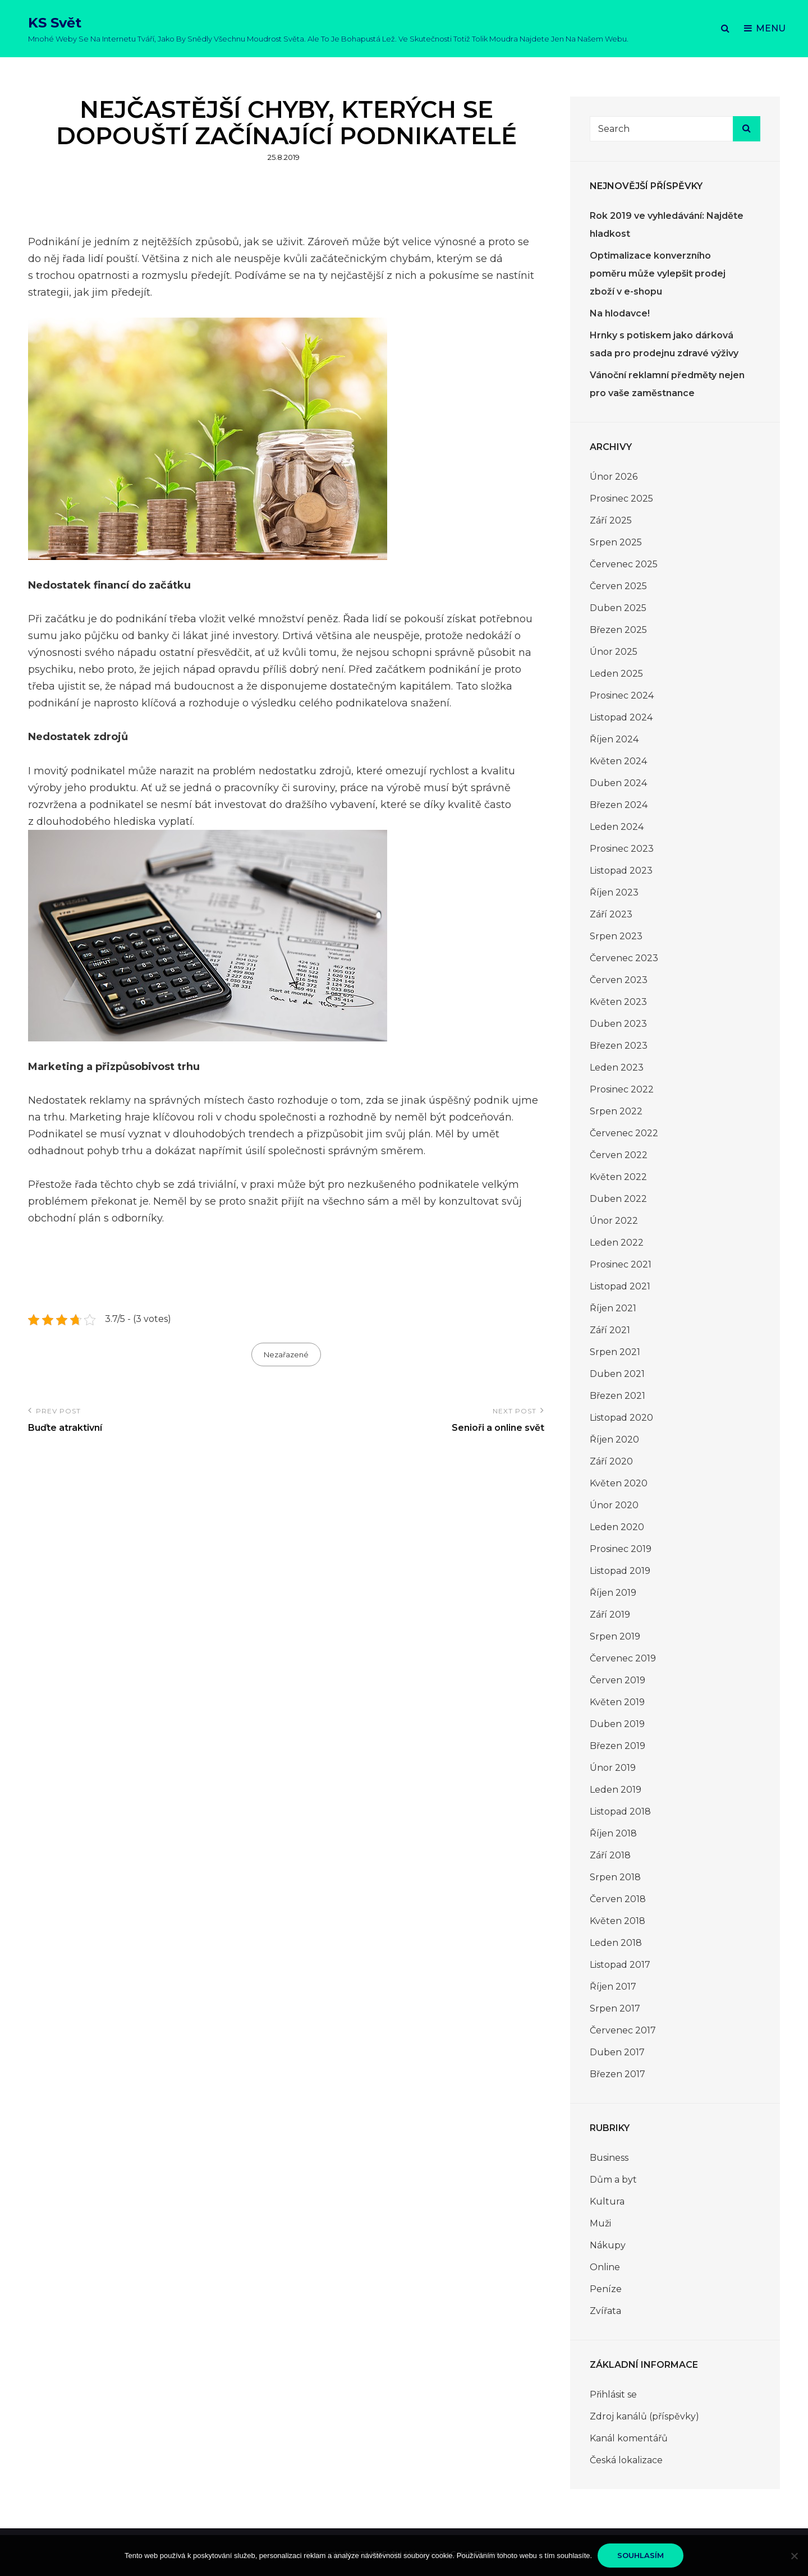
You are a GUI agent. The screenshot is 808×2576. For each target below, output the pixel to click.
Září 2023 (611, 914)
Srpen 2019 (615, 1636)
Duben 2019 (617, 1724)
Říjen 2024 (614, 739)
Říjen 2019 (613, 1592)
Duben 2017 (617, 2052)
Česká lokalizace (626, 2460)
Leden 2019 (615, 1789)
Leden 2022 (617, 1242)
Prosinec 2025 (621, 498)
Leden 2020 (617, 1527)
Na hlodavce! (620, 313)
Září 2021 (610, 1330)
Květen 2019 (617, 1702)
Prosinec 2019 (620, 1549)
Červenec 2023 (624, 958)
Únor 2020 (614, 1505)
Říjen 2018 (613, 1833)
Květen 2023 (618, 1002)
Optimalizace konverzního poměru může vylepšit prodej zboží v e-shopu (658, 273)
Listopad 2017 (620, 1964)
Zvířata (605, 2311)
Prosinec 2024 (622, 695)
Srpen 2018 (615, 1877)
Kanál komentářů (629, 2438)
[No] (794, 2555)
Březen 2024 (619, 805)
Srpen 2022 (616, 1111)
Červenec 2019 (623, 1658)
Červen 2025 (618, 586)
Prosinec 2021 (620, 1264)
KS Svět (54, 23)
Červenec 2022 (624, 1133)
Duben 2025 (618, 608)
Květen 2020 (619, 1483)
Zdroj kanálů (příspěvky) (644, 2416)
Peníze (606, 2289)
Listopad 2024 (621, 717)
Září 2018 (610, 1855)
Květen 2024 (618, 761)
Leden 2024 (617, 826)
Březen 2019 (617, 1746)
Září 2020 (611, 1461)
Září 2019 (610, 1614)
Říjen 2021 (613, 1308)
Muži (600, 2223)
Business (609, 2157)
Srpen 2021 (615, 1352)
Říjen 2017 (613, 1986)
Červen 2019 (617, 1680)
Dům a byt (613, 2179)
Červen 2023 (619, 980)
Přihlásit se (613, 2394)
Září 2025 (611, 520)
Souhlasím (640, 2555)
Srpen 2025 (616, 542)
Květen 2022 (618, 1177)
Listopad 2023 (621, 870)
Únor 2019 (613, 1767)
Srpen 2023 (616, 936)
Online (605, 2267)
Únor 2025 (613, 651)
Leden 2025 (616, 673)
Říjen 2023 (614, 892)
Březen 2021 (617, 1395)
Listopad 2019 (620, 1570)
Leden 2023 (617, 1067)
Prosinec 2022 (622, 1089)
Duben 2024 (618, 783)
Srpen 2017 (615, 2008)
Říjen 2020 (614, 1439)
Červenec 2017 (623, 2030)
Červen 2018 (618, 1899)
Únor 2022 (614, 1220)
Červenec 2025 (624, 564)
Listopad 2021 (620, 1286)
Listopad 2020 (621, 1417)
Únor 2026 (613, 476)
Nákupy (608, 2245)
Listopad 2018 (620, 1811)
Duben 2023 (618, 1023)
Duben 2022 (618, 1198)
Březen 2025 (618, 630)
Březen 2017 (617, 2074)
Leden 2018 (616, 1942)
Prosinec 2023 (622, 848)
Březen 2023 (619, 1045)
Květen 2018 (617, 1921)
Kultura (607, 2201)
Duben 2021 (617, 1374)
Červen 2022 (619, 1155)
